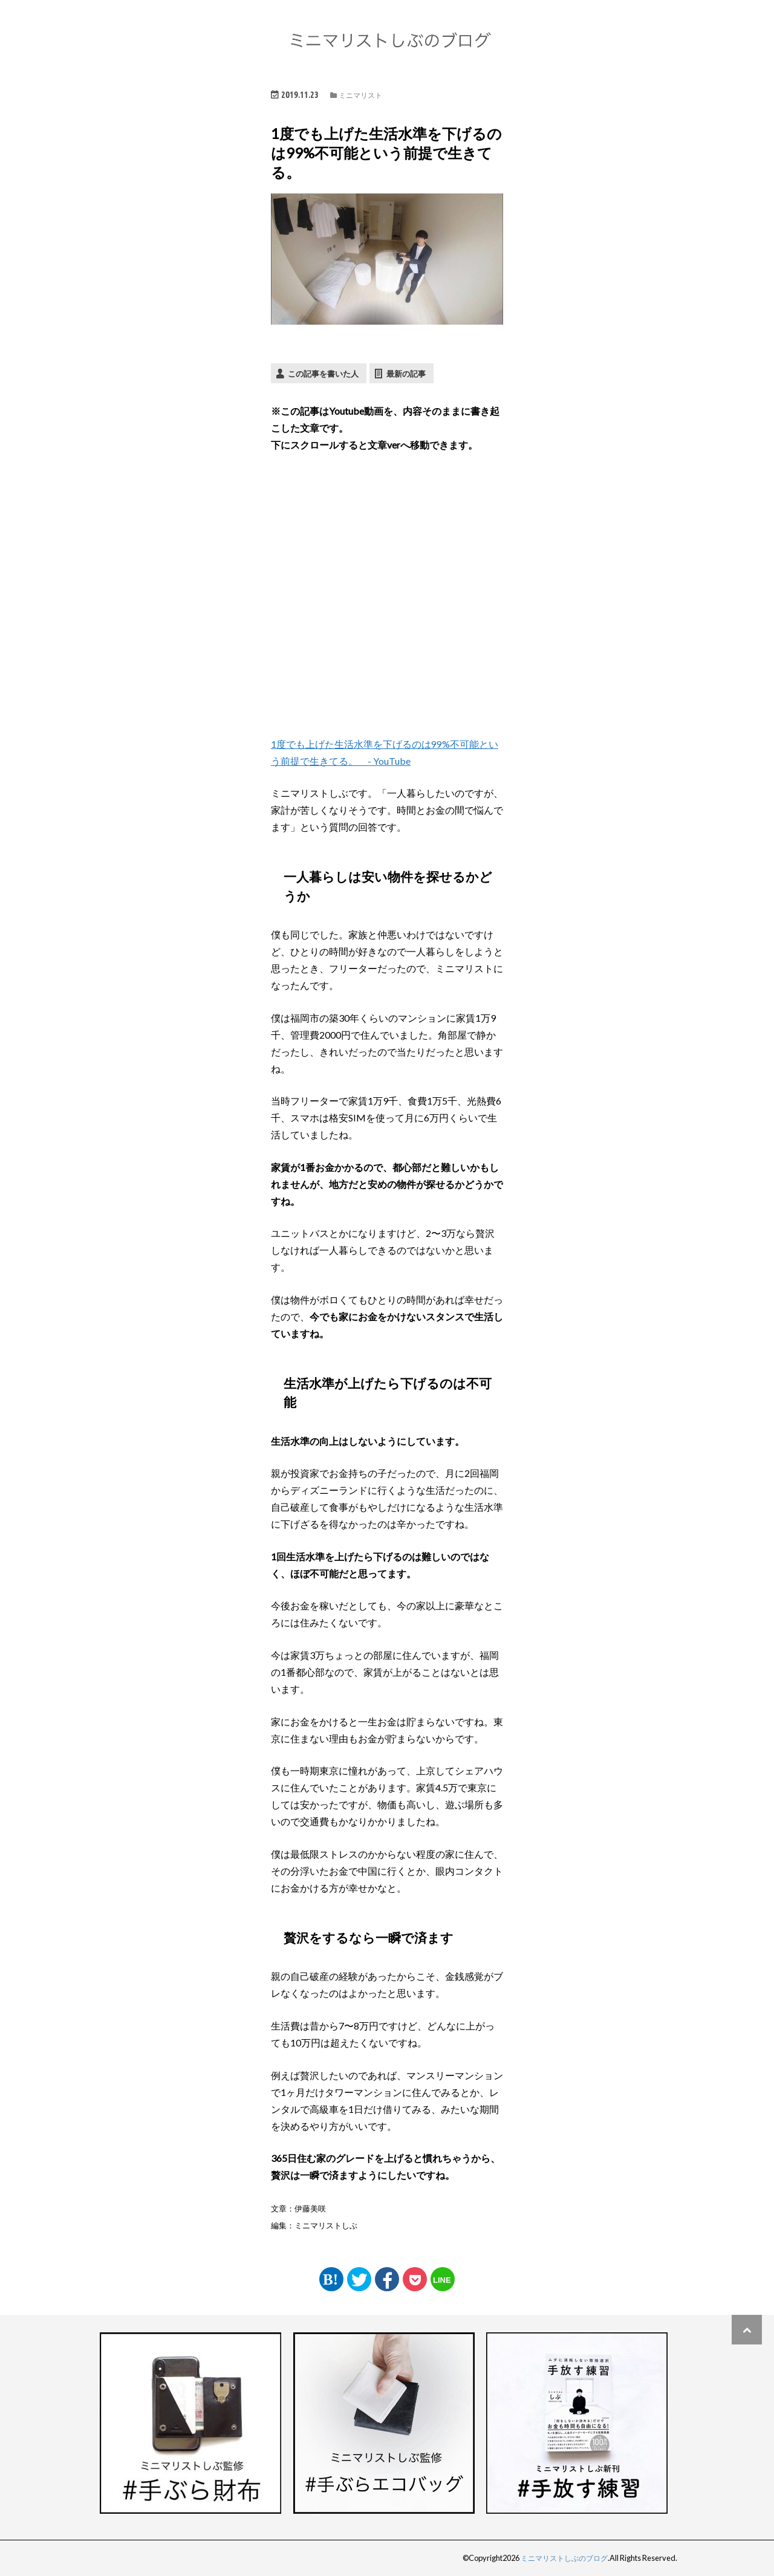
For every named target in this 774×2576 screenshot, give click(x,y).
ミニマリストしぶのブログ (560, 2558)
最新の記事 (406, 373)
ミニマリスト (360, 95)
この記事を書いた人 (323, 373)
